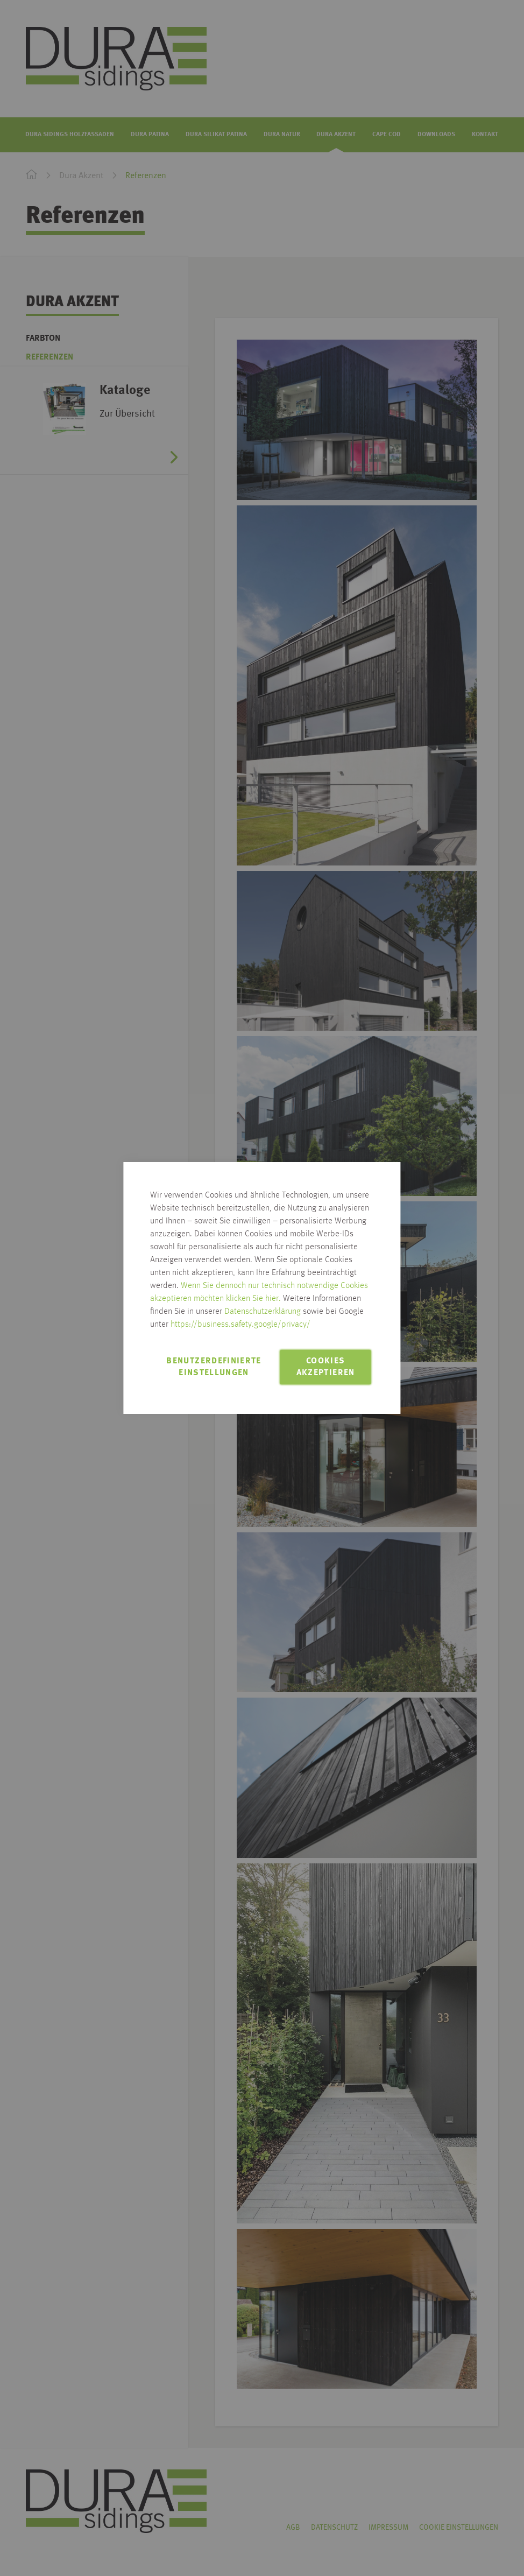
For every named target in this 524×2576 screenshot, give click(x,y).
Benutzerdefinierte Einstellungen (213, 1367)
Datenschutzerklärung (262, 1311)
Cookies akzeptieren (325, 1367)
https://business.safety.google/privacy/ (240, 1324)
